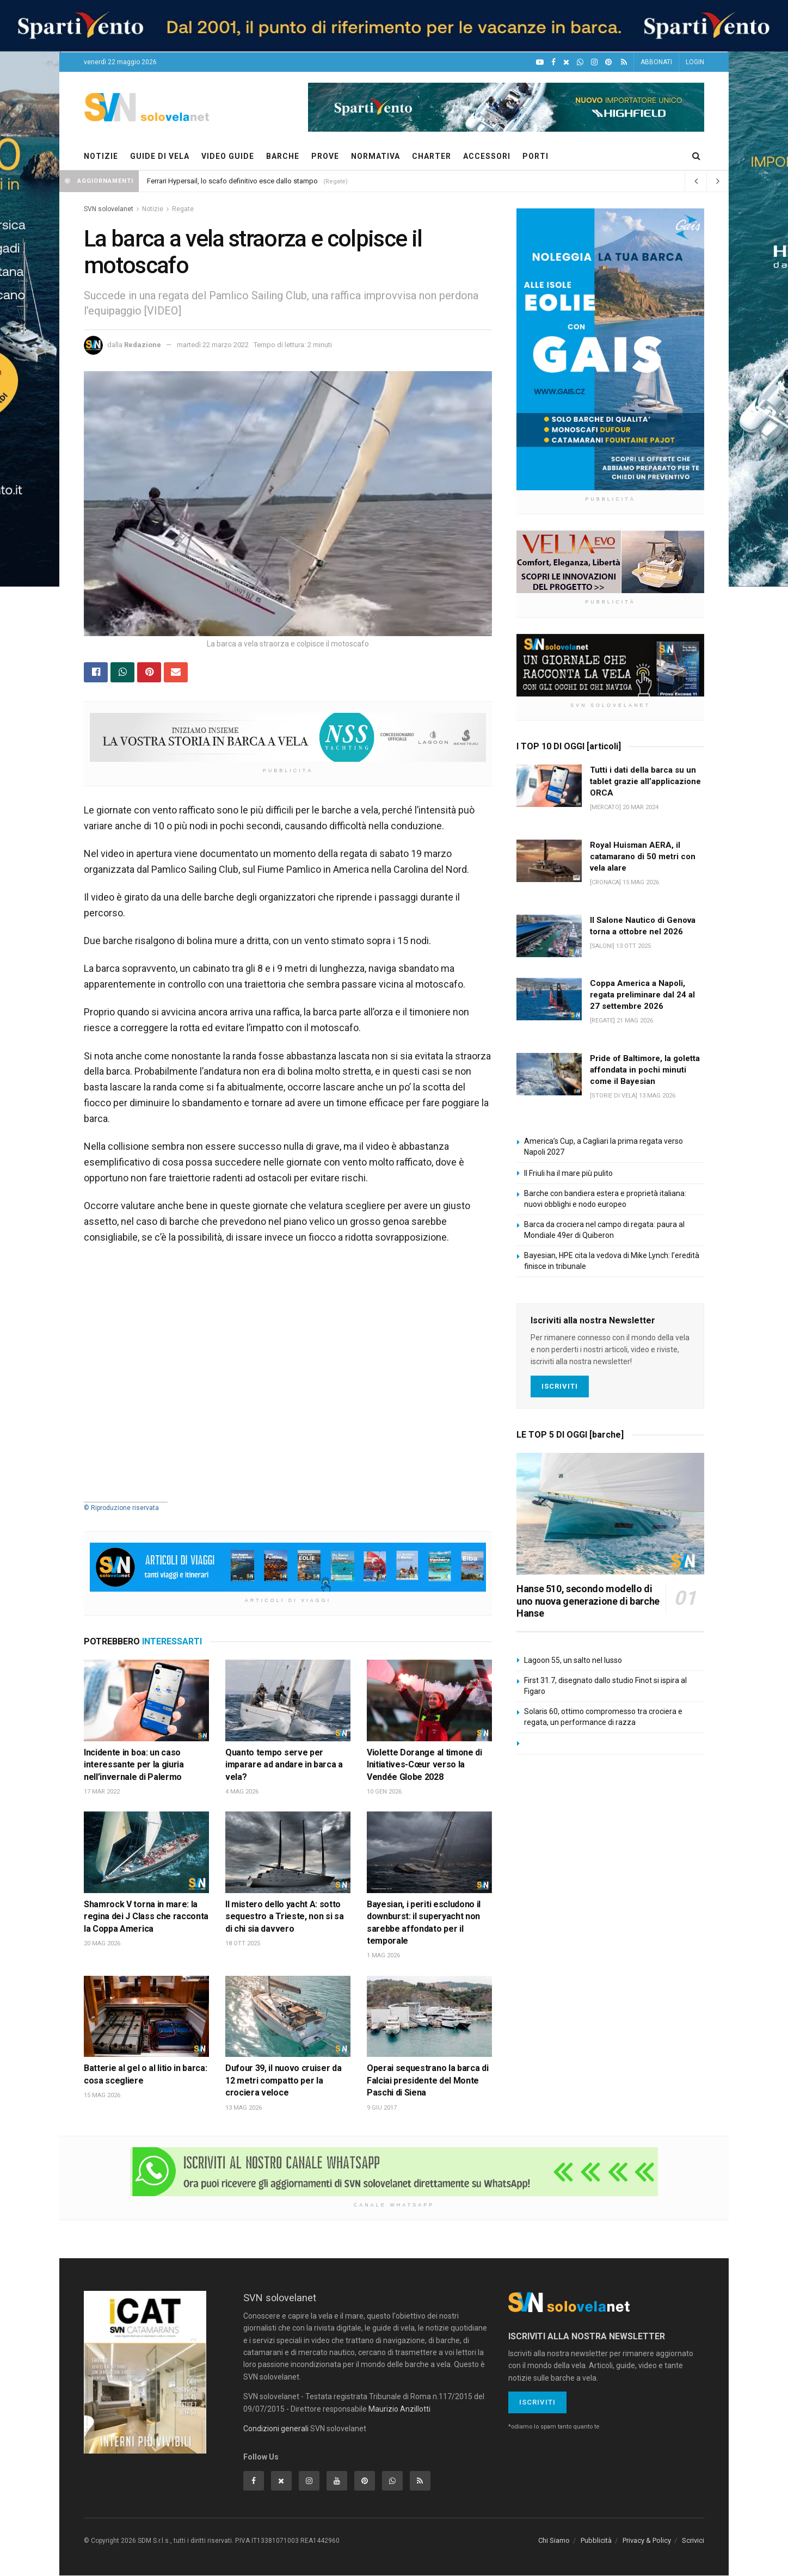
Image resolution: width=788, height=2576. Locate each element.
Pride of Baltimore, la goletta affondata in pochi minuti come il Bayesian (645, 1069)
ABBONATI (656, 62)
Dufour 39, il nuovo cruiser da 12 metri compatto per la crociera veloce (283, 2080)
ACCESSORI (486, 156)
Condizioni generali (276, 2428)
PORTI (535, 156)
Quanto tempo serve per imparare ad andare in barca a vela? (284, 1764)
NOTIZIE (101, 156)
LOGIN (695, 62)
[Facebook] (553, 62)
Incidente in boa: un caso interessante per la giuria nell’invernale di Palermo (134, 1764)
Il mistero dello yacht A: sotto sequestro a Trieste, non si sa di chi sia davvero (284, 1916)
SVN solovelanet (108, 209)
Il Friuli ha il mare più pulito (568, 1173)
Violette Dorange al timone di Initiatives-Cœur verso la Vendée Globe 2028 (424, 1764)
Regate (183, 209)
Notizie (152, 209)
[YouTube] (540, 62)
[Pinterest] (608, 62)
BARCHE (282, 156)
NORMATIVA (375, 156)
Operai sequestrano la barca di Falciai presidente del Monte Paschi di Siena (427, 2080)
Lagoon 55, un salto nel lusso (573, 1660)
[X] (566, 62)
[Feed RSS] (624, 62)
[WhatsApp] (580, 62)
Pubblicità (596, 2540)
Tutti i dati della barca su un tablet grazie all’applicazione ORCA (645, 781)
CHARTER (431, 156)
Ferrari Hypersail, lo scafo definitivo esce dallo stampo (232, 181)
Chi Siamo (554, 2540)
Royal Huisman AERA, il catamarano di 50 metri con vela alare (642, 856)
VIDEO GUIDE (227, 156)
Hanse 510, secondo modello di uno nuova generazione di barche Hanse (588, 1601)
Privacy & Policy (647, 2540)
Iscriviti (559, 1386)
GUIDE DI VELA (159, 156)
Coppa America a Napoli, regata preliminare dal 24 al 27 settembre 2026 (642, 994)
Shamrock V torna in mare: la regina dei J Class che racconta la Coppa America (146, 1916)
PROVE (325, 156)
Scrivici (693, 2540)
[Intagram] (594, 62)
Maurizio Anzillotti (399, 2409)
